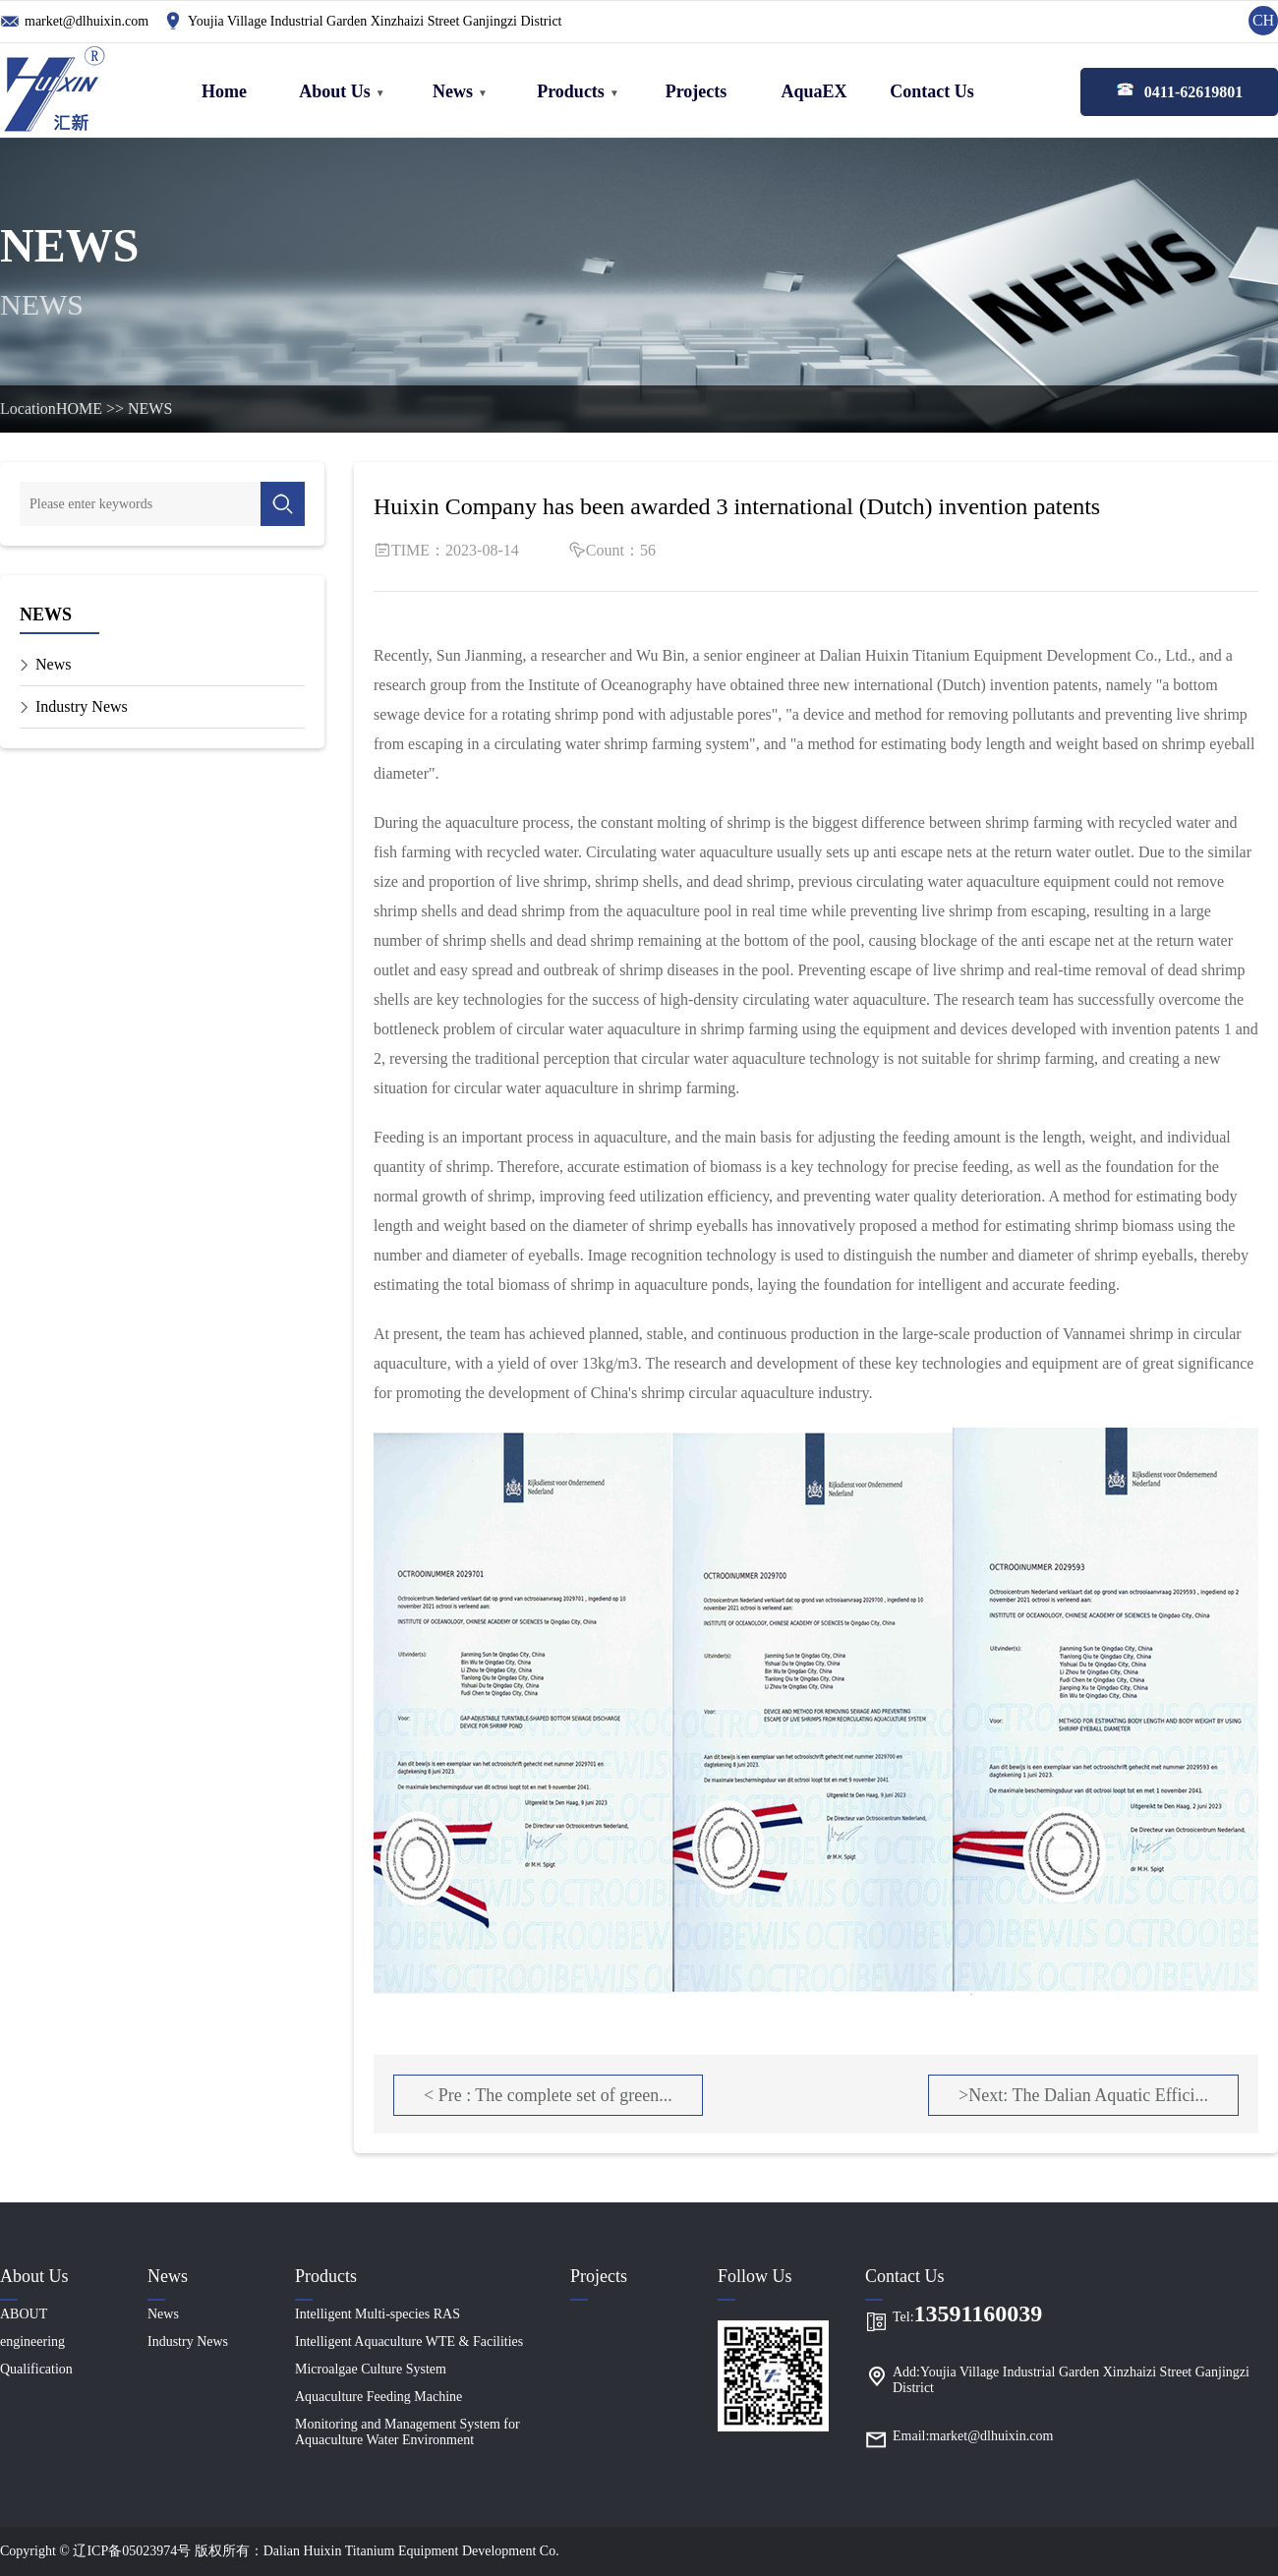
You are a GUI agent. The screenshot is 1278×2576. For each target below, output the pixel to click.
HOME (79, 408)
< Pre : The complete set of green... (548, 2095)
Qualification (36, 2369)
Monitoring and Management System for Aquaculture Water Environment (407, 2432)
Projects (696, 91)
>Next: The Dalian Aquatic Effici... (1083, 2095)
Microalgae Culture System (370, 2369)
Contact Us (932, 91)
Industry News (81, 706)
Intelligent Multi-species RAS (377, 2314)
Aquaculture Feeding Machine (378, 2396)
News (453, 91)
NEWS (150, 408)
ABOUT (23, 2314)
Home (224, 91)
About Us (335, 91)
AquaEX (813, 91)
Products (571, 91)
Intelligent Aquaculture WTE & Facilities (409, 2341)
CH (1263, 20)
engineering (32, 2341)
